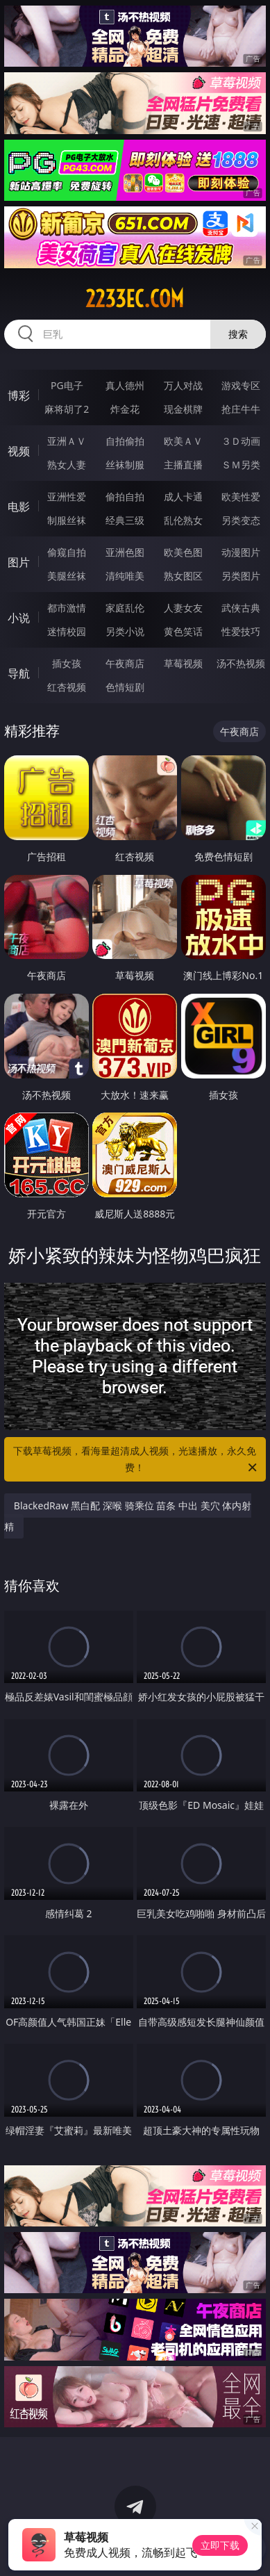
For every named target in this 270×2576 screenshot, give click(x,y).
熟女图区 (183, 575)
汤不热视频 (241, 663)
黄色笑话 (183, 631)
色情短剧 (125, 687)
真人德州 (125, 385)
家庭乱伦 (125, 607)
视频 (19, 451)
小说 (19, 617)
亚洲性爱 (66, 496)
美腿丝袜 (66, 575)
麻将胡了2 (66, 409)
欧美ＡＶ (183, 441)
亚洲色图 (125, 552)
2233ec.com (134, 299)
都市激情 (66, 607)
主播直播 (183, 464)
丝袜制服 (125, 464)
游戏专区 (240, 385)
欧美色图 (183, 552)
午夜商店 (125, 663)
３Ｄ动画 (240, 441)
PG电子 (67, 385)
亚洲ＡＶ (66, 441)
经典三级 (125, 520)
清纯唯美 (125, 575)
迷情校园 (66, 631)
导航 (19, 673)
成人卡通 (183, 496)
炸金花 (125, 409)
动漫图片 (240, 552)
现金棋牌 (183, 409)
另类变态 (240, 520)
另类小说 (125, 631)
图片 (19, 562)
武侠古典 (240, 607)
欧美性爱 (240, 496)
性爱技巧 (240, 631)
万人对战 (183, 385)
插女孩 (66, 663)
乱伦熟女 (183, 520)
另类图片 (240, 575)
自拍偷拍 (125, 441)
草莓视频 (183, 663)
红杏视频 (66, 687)
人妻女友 (183, 607)
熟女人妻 (66, 464)
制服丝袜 (66, 520)
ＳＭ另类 (240, 464)
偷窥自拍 (66, 552)
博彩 (19, 395)
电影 (19, 506)
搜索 (238, 334)
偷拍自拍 (125, 496)
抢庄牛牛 (240, 409)
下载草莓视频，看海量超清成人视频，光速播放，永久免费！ (136, 1460)
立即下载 (220, 2545)
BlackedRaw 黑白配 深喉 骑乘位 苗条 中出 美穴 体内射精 (127, 1516)
